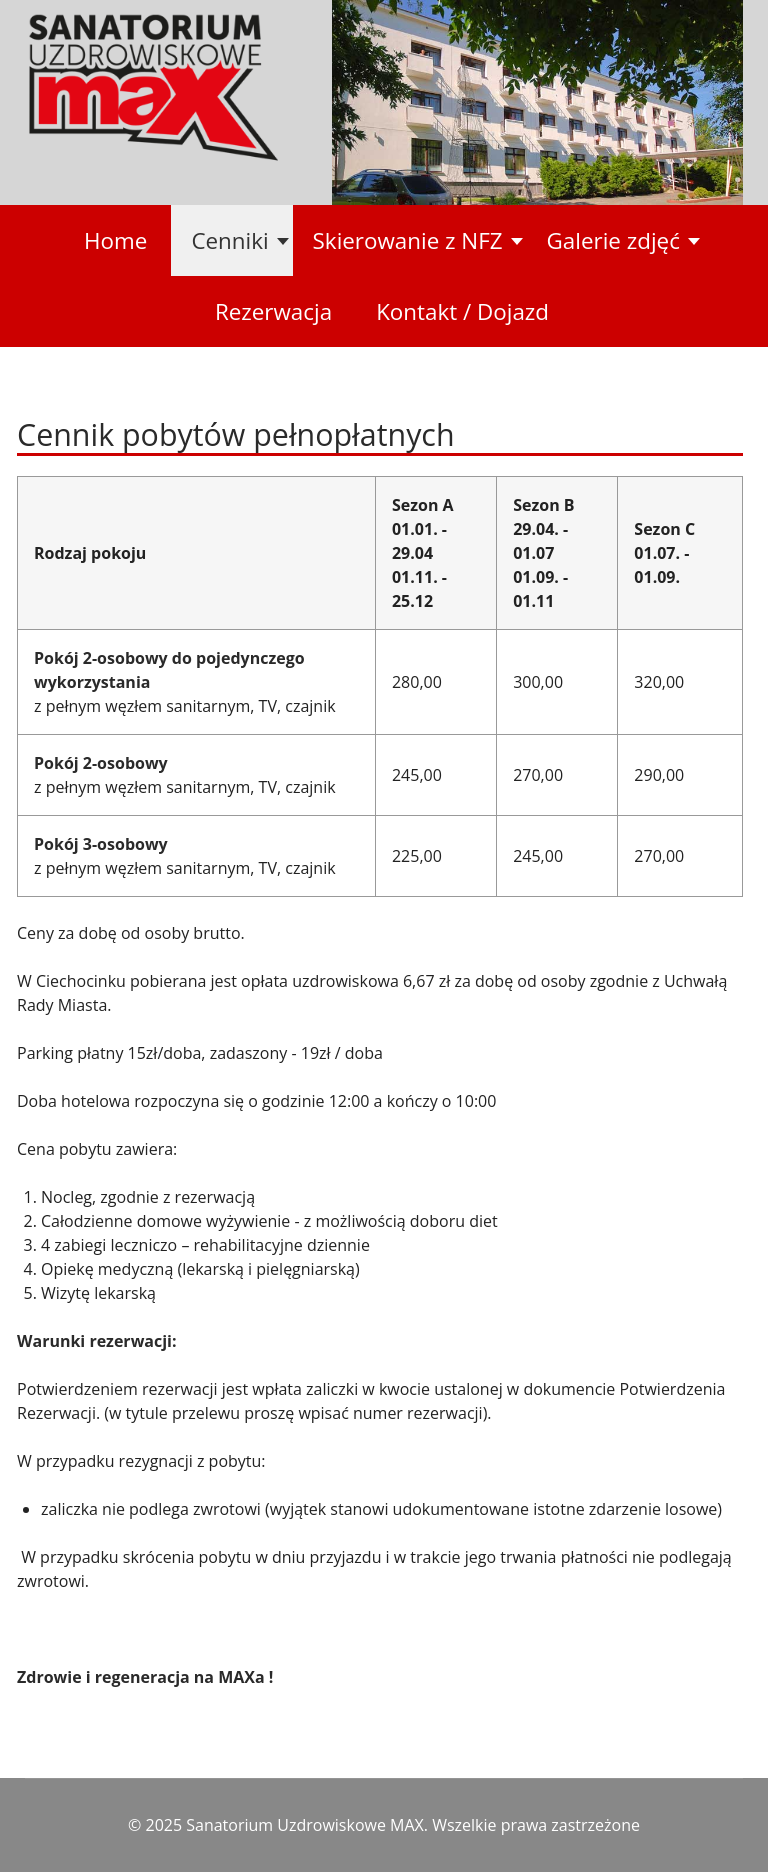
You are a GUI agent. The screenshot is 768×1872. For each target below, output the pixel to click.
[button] (231, 240)
